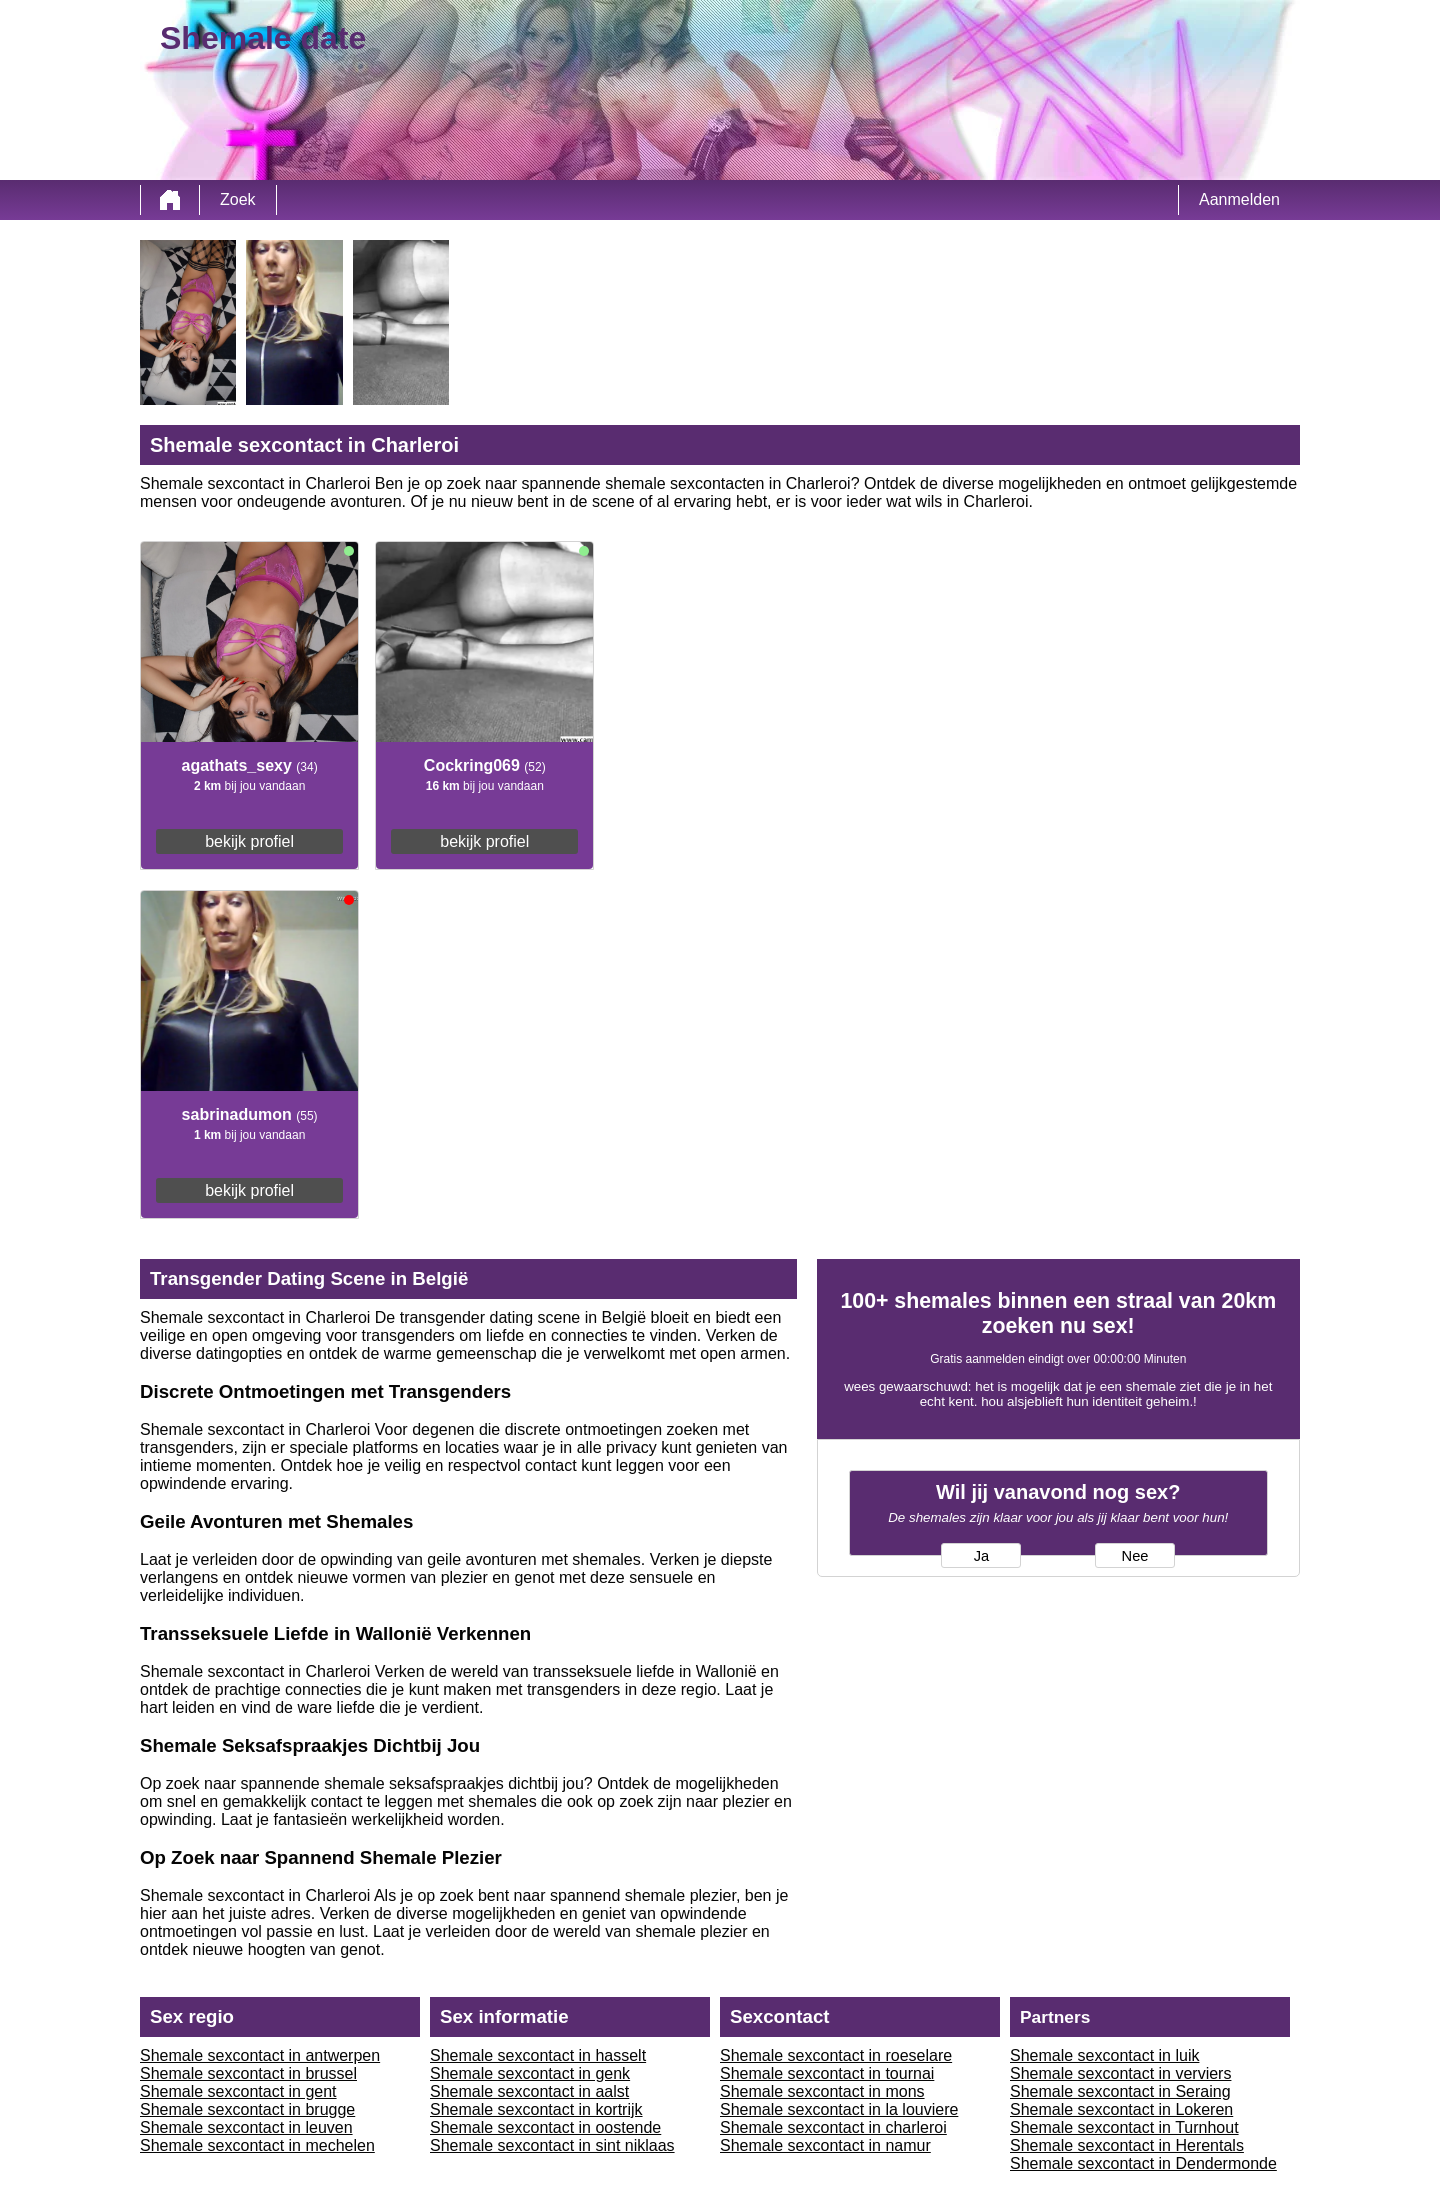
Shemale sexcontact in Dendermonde (1143, 2163)
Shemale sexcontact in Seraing (1120, 2091)
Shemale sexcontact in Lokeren (1121, 2109)
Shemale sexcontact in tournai (827, 2073)
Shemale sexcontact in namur (825, 2145)
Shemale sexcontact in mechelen (257, 2145)
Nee (1135, 1556)
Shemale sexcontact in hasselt (538, 2055)
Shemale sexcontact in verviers (1120, 2073)
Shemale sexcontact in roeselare (836, 2055)
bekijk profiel (249, 841)
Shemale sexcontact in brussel (248, 2073)
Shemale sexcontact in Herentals (1127, 2145)
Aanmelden (1239, 199)
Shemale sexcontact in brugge (247, 2109)
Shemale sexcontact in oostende (545, 2127)
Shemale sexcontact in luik (1104, 2055)
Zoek (238, 199)
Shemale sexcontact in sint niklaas (552, 2145)
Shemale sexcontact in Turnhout (1124, 2127)
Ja (981, 1556)
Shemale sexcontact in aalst (529, 2091)
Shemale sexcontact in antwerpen (260, 2055)
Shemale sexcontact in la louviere (839, 2109)
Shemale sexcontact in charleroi (833, 2127)
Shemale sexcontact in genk (530, 2073)
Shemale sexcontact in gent (238, 2091)
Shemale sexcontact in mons (822, 2091)
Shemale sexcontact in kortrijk (536, 2109)
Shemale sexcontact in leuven (246, 2127)
